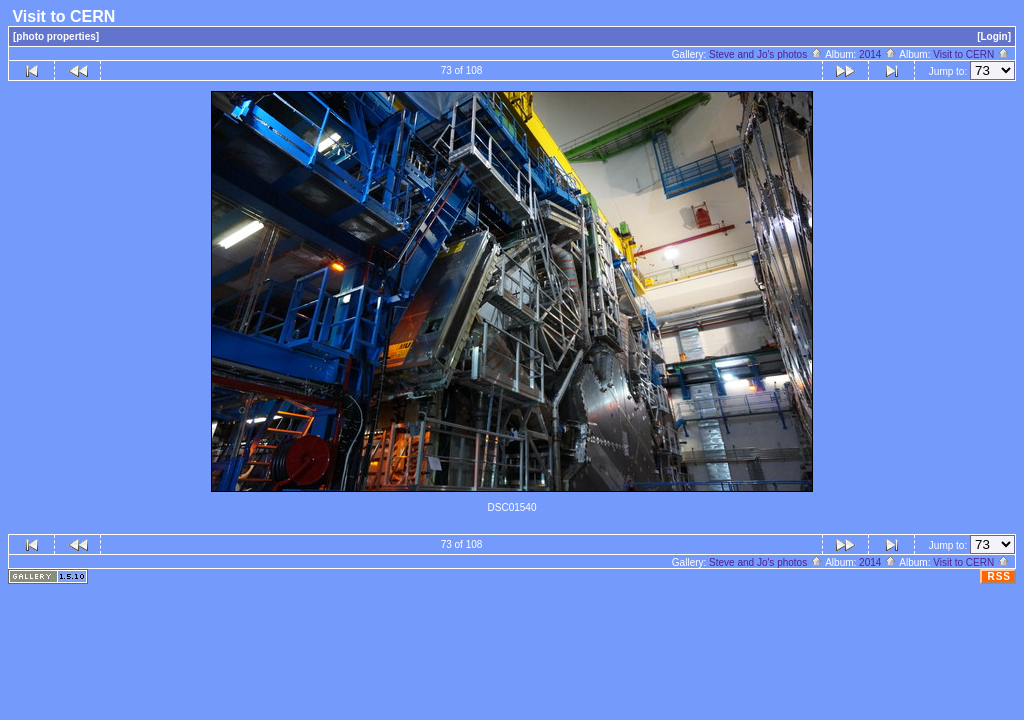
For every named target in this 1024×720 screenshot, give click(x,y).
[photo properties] (56, 36)
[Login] (994, 36)
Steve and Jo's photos (766, 54)
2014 (878, 54)
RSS (999, 576)
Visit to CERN (971, 54)
